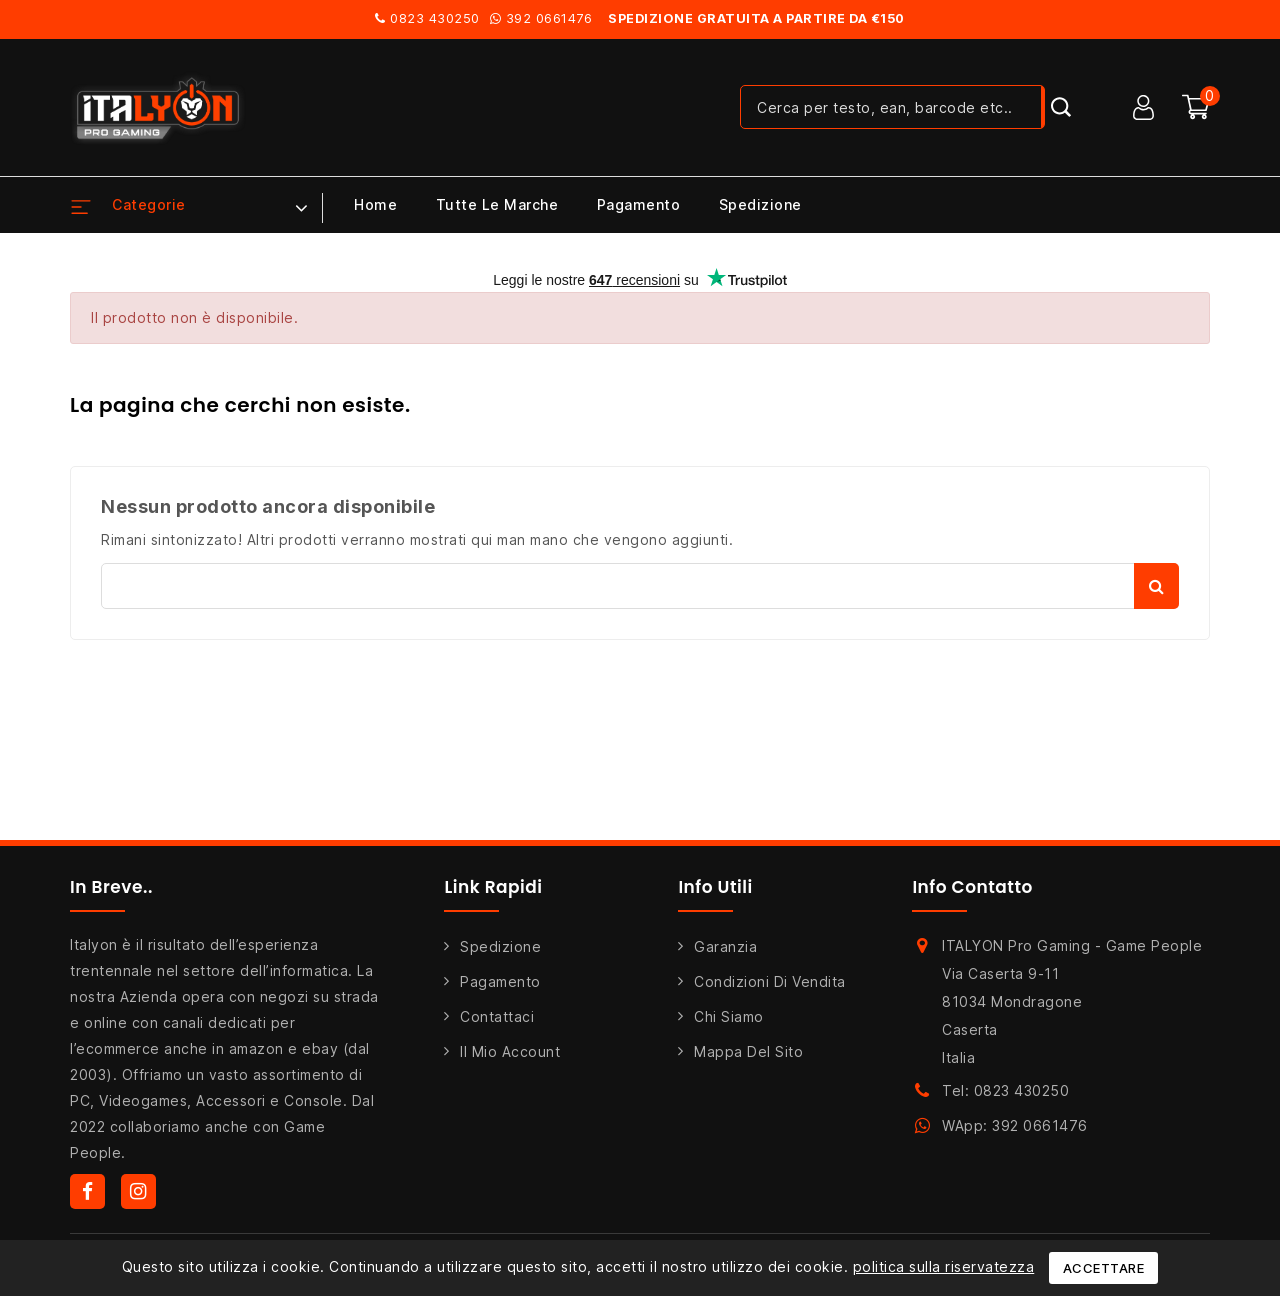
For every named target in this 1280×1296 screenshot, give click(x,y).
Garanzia (725, 946)
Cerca (1156, 586)
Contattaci (497, 1016)
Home (375, 204)
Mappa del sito (748, 1051)
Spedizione (760, 204)
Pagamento (639, 204)
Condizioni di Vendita (770, 981)
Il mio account (510, 1051)
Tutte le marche (497, 204)
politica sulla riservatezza (944, 1266)
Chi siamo (729, 1016)
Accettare (1104, 1268)
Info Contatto (972, 887)
